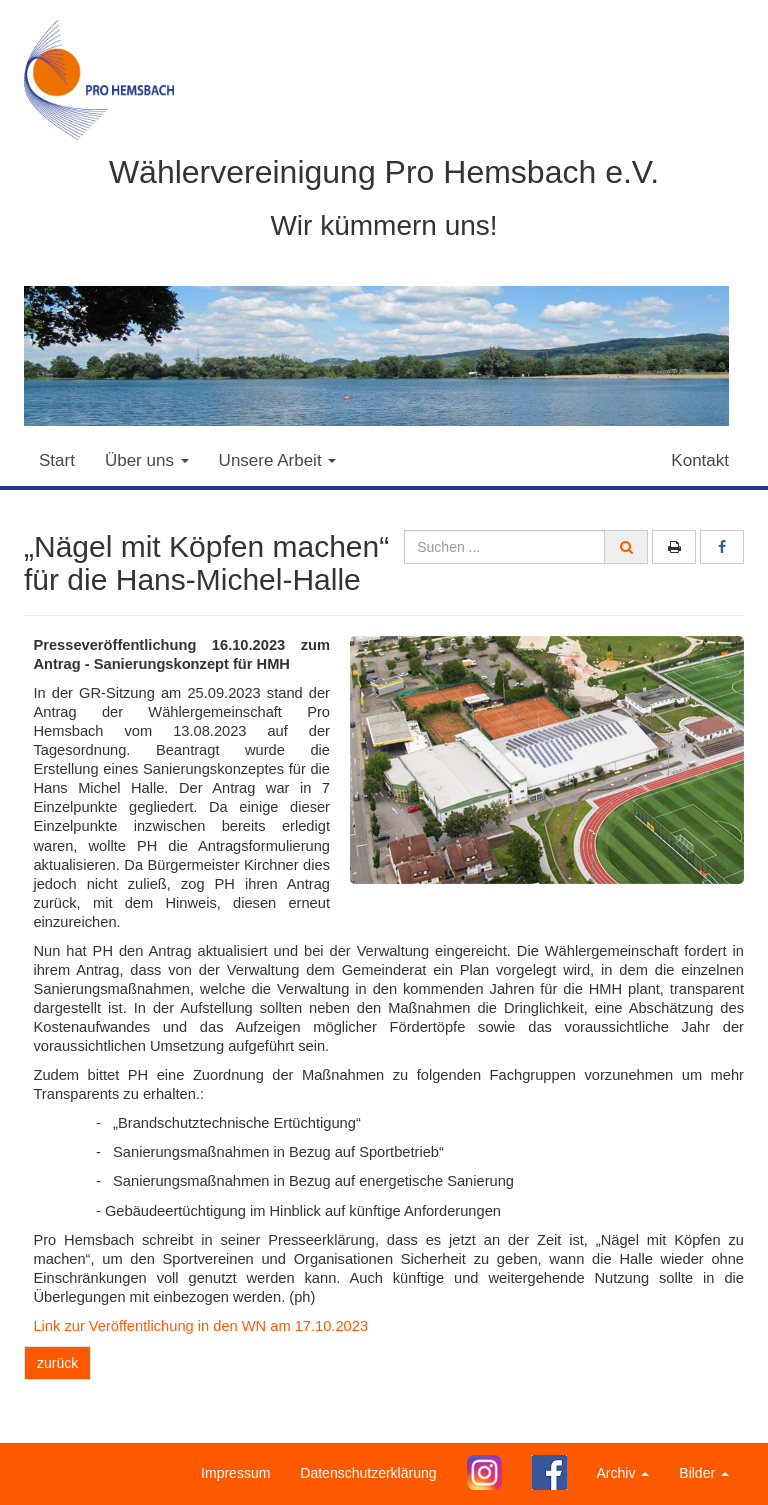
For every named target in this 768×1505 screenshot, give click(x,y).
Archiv (623, 1473)
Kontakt (700, 460)
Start (57, 460)
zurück (57, 1363)
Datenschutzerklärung (368, 1473)
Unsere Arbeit (278, 460)
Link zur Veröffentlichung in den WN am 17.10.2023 (200, 1326)
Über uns (147, 460)
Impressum (235, 1473)
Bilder (704, 1473)
